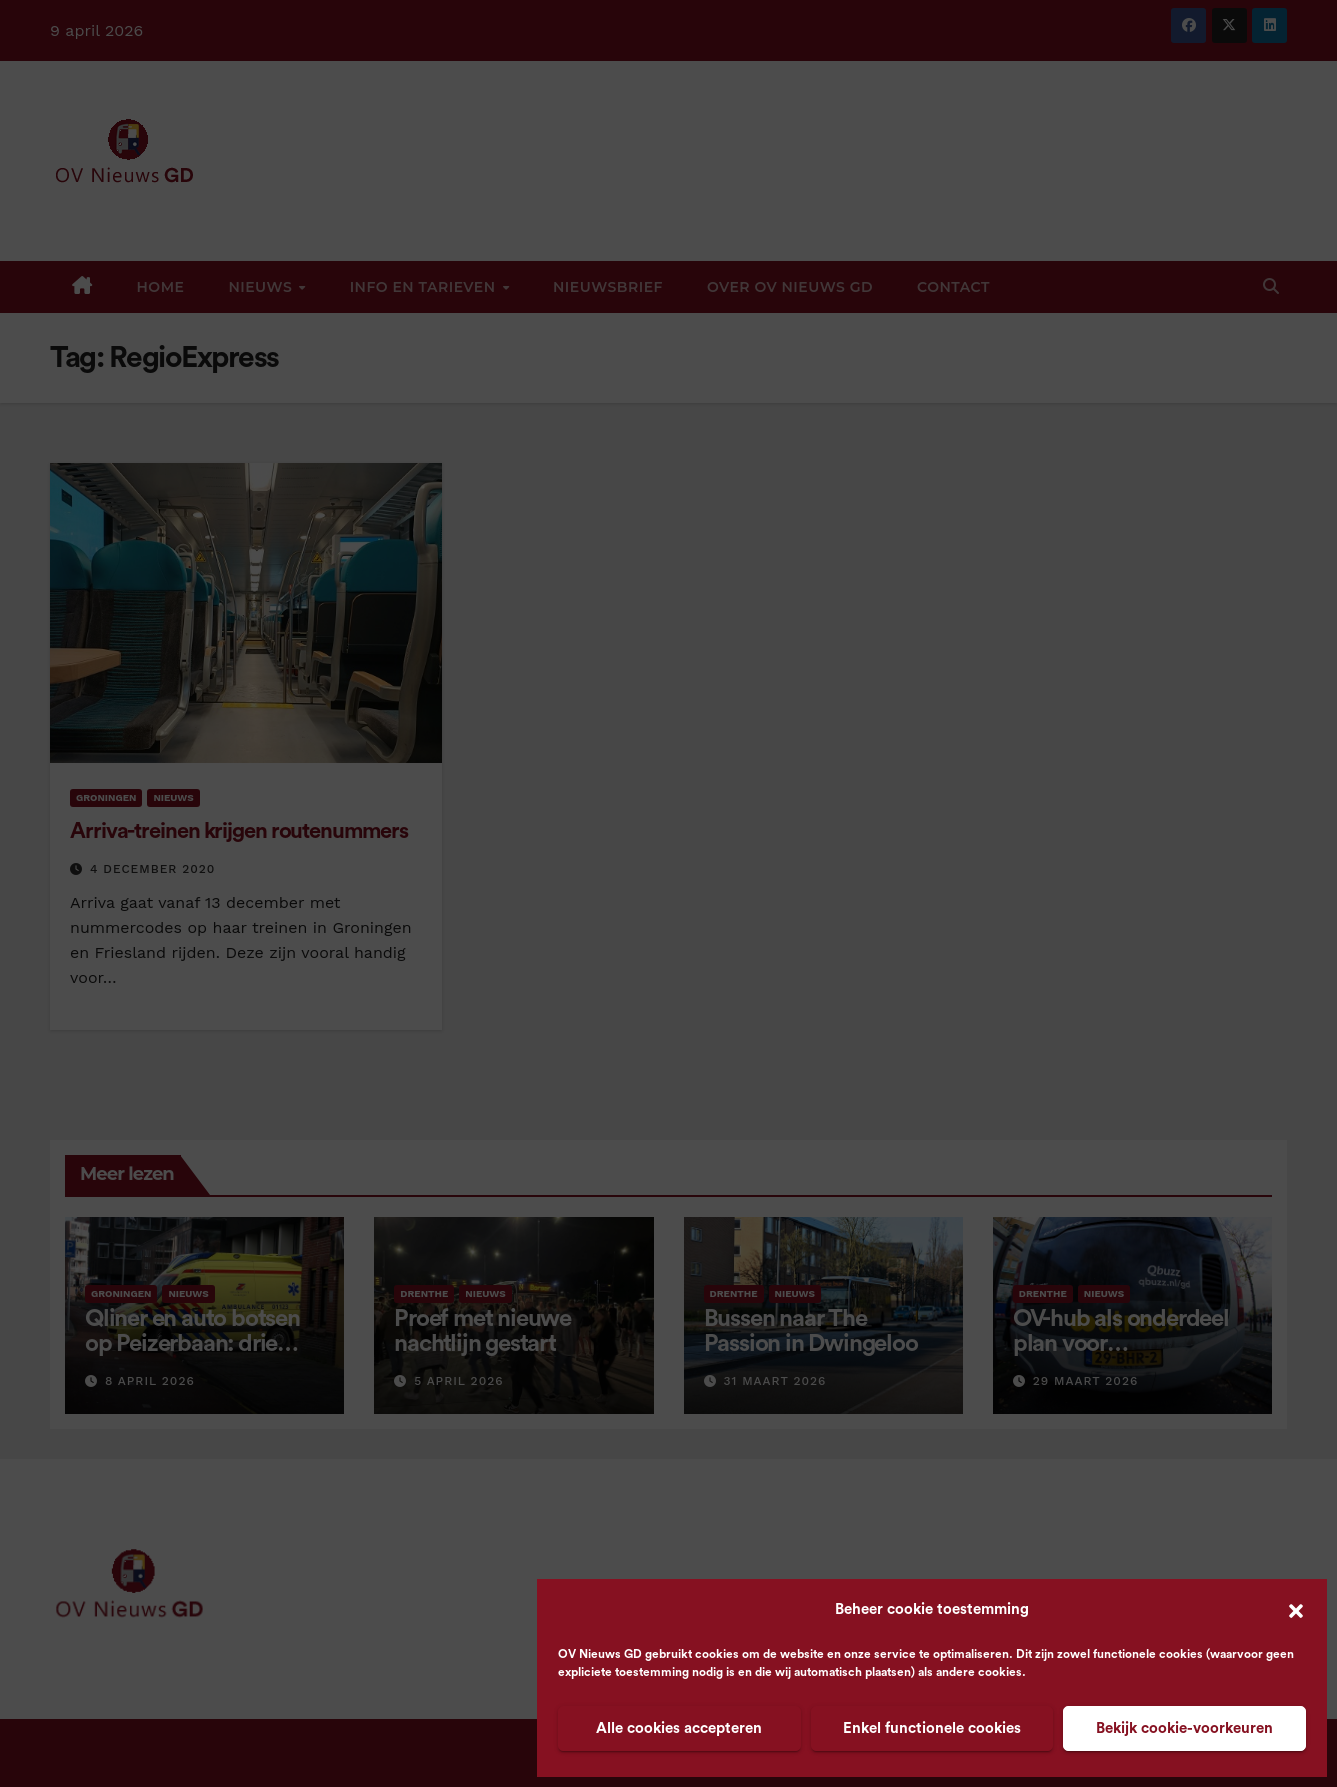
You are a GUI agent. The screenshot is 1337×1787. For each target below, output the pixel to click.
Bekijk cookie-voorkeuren (1184, 1728)
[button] (1296, 1610)
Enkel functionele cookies (932, 1728)
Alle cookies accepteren (679, 1728)
